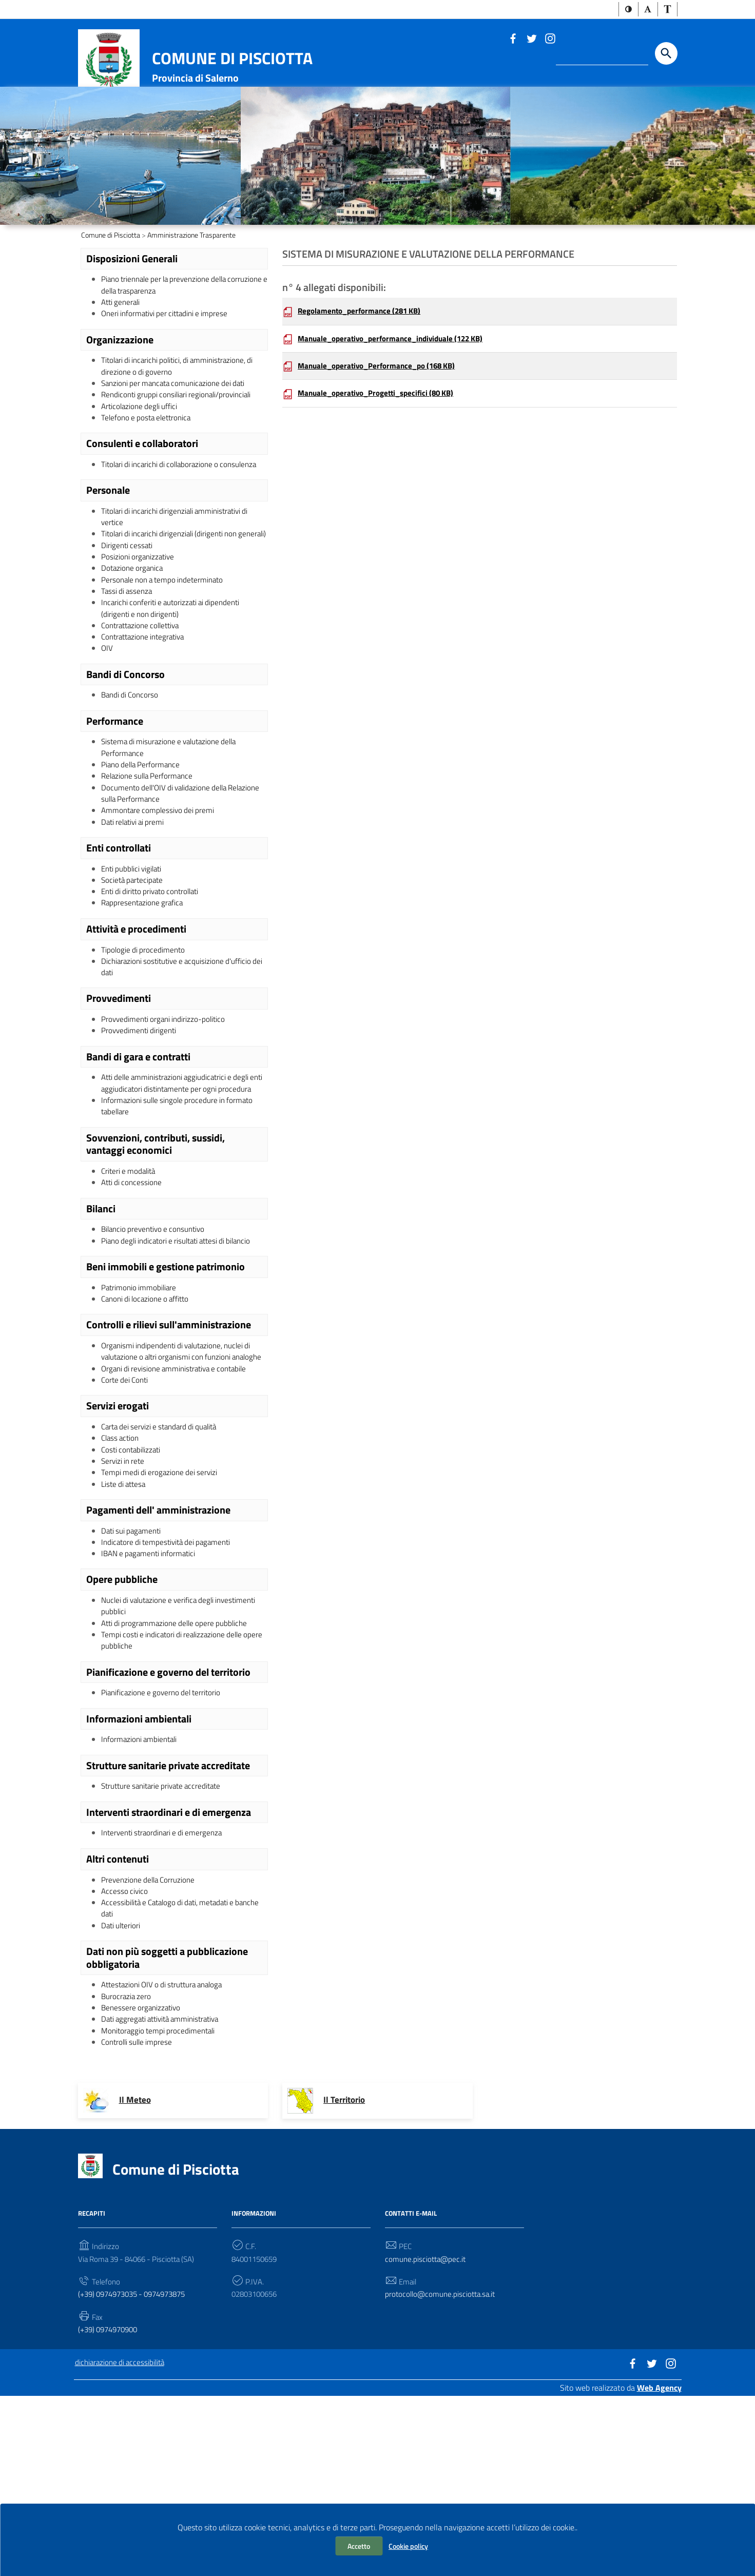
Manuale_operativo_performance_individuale (397, 390)
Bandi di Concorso (125, 761)
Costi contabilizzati (133, 1597)
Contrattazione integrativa (146, 722)
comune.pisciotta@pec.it (427, 2434)
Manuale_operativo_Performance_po (382, 419)
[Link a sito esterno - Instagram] (550, 38)
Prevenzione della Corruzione (150, 2044)
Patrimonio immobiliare (140, 1414)
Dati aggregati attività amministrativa (165, 2191)
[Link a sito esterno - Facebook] (513, 38)
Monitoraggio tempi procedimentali (160, 2204)
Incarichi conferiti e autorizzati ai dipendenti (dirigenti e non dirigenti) (174, 691)
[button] (628, 9)
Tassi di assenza (127, 673)
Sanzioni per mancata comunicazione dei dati (177, 440)
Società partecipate (134, 978)
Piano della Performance (142, 855)
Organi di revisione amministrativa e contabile (179, 1512)
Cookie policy (408, 2546)
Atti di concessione (133, 1307)
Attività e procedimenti (136, 1029)
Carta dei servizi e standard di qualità (163, 1572)
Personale (108, 551)
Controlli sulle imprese (139, 2217)
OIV (107, 735)
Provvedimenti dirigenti (140, 1136)
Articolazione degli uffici (141, 465)
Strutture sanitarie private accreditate (168, 1926)
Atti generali (122, 355)
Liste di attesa (125, 1635)
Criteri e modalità (130, 1294)
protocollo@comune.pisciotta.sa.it (442, 2470)
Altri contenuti (117, 2022)
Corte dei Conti (126, 1525)
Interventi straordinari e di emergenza (168, 1974)
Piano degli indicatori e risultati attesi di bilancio (181, 1367)
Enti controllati (118, 944)
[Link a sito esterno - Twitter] (531, 38)
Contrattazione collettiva (143, 710)
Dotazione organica (133, 648)
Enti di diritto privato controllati (154, 990)
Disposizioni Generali (132, 308)
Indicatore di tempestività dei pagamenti (169, 1695)
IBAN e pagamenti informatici (151, 1707)
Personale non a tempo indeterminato (166, 660)
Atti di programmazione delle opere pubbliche (178, 1780)
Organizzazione (119, 393)
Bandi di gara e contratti (138, 1162)
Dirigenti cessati (128, 623)
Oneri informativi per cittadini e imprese (168, 367)
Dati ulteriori (122, 2093)
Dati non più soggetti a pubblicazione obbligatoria (167, 2127)
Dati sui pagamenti (133, 1682)
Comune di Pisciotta (232, 59)
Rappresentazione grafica (144, 1003)
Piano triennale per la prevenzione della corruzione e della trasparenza (168, 336)
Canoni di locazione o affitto (148, 1427)
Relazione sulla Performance (149, 868)
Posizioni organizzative (139, 635)
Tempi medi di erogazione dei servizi (161, 1622)
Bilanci (100, 1333)
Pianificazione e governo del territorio (168, 1831)
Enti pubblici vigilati (133, 966)
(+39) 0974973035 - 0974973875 (138, 2470)
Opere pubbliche (122, 1733)
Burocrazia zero (127, 2166)
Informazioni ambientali (138, 1879)
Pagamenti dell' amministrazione (158, 1661)
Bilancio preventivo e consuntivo (156, 1354)
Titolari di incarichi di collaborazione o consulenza (184, 525)
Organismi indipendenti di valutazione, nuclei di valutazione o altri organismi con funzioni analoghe (180, 1487)
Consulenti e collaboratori (142, 504)
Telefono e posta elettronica (148, 477)
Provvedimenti (118, 1102)
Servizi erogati (117, 1551)
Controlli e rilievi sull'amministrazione (168, 1453)
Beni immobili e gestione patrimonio (165, 1393)
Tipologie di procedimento (144, 1051)
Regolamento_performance (363, 362)
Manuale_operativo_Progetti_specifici (381, 447)
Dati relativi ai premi (135, 918)
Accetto (358, 2546)
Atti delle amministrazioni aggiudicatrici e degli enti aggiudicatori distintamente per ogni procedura (179, 1196)
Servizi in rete (124, 1610)
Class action (121, 1585)
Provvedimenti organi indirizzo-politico (165, 1123)
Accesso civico (125, 2056)
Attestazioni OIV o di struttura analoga (167, 2154)
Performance (114, 809)
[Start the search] (666, 54)
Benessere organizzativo (142, 2179)
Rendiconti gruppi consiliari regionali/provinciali (180, 453)
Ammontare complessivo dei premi (160, 905)
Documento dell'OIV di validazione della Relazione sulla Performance (168, 887)
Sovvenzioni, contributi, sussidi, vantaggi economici (155, 1266)
